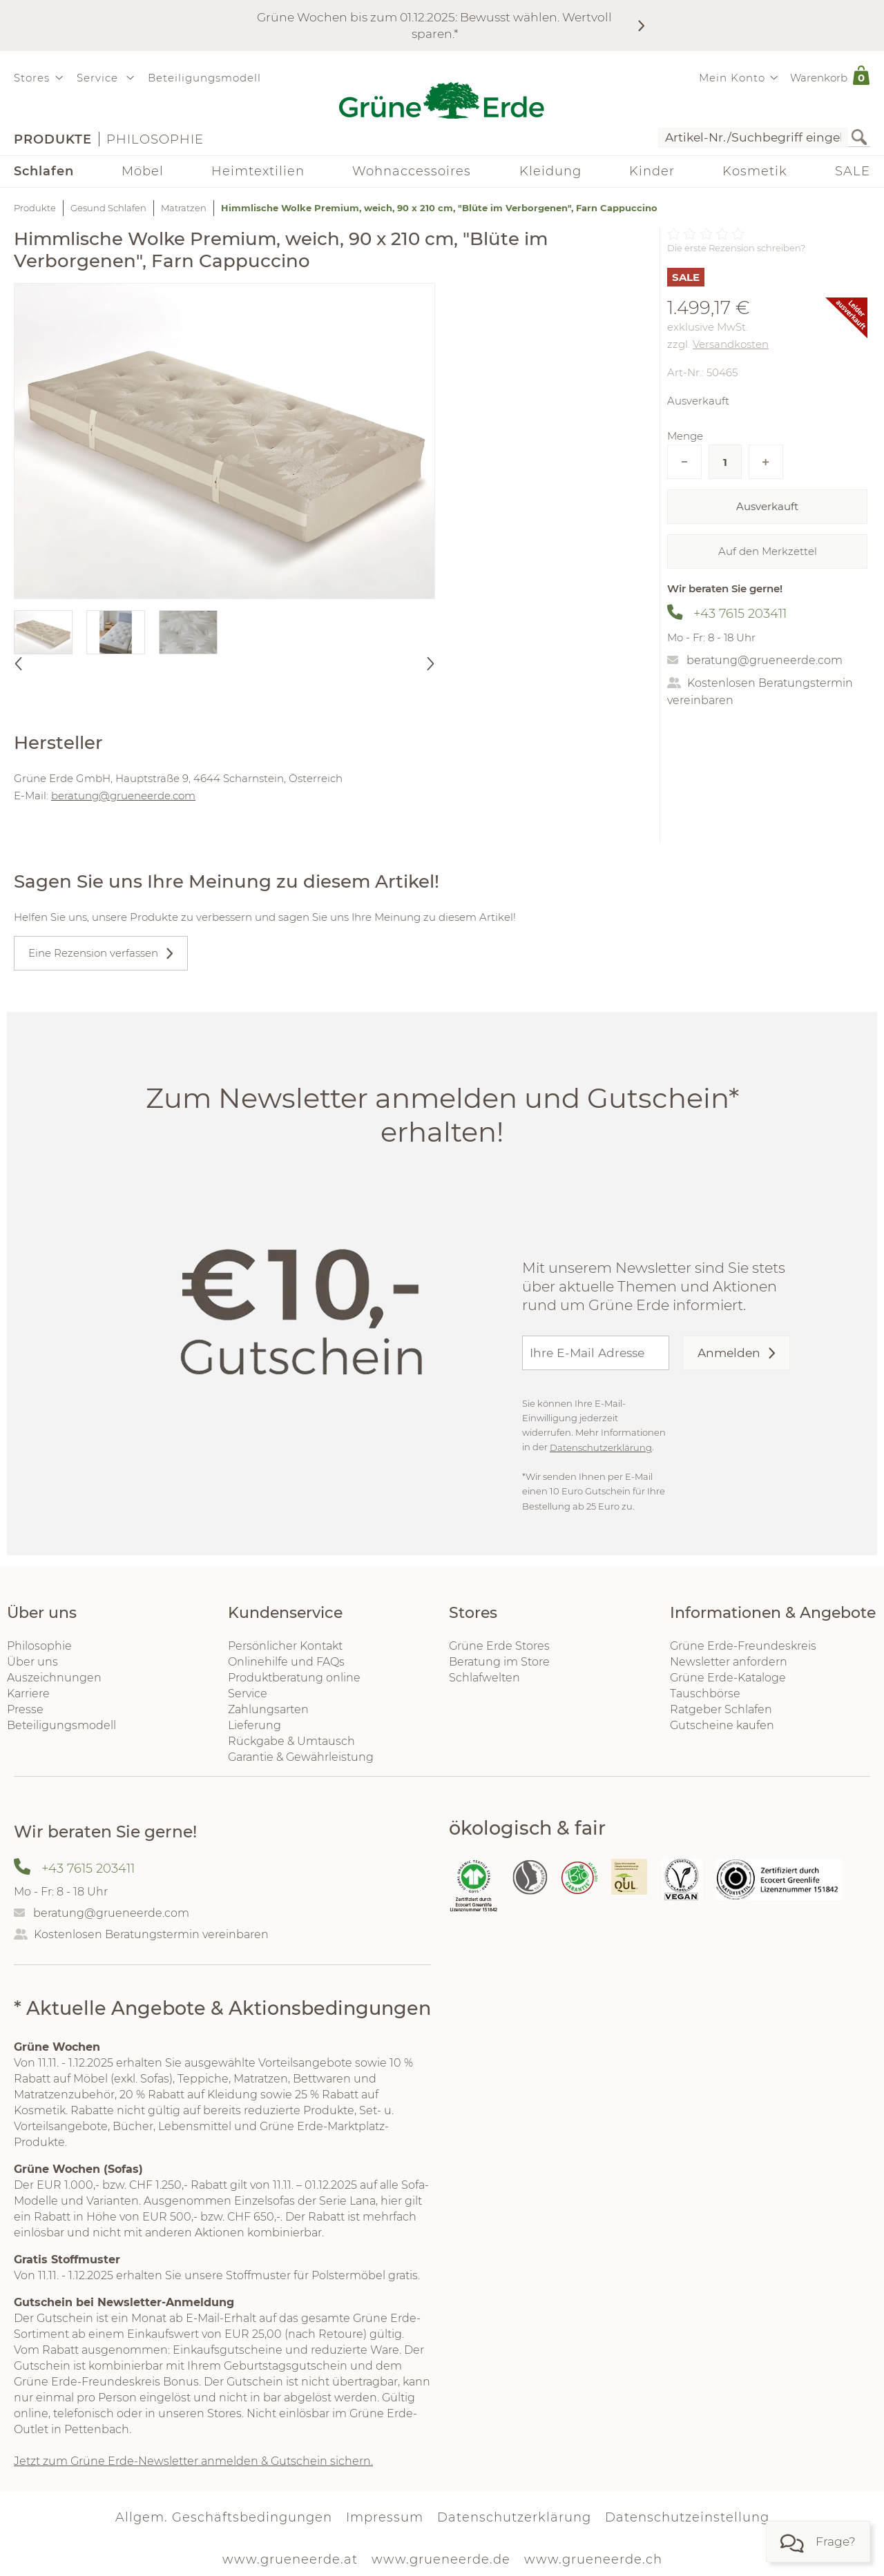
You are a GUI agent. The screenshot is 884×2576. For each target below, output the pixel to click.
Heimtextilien (258, 171)
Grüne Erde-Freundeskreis (743, 1645)
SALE (852, 171)
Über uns (32, 1661)
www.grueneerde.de (441, 2559)
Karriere (28, 1693)
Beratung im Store (499, 1661)
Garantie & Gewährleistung (301, 1757)
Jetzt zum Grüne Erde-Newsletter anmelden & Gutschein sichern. (193, 2461)
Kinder (652, 171)
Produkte (53, 139)
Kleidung (550, 171)
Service (247, 1693)
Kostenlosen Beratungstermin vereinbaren (151, 1934)
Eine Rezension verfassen (93, 952)
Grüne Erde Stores (499, 1645)
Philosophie (155, 139)
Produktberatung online (294, 1677)
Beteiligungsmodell (204, 77)
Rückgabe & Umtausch (291, 1741)
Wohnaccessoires (411, 171)
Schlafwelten (484, 1677)
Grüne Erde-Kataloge (728, 1677)
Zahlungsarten (268, 1709)
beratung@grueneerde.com (764, 660)
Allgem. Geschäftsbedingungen (223, 2517)
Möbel (143, 171)
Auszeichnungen (54, 1677)
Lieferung (254, 1725)
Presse (25, 1709)
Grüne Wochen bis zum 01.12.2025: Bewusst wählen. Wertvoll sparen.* (434, 25)
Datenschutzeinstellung (687, 2517)
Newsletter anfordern (728, 1661)
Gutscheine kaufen (722, 1725)
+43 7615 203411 (740, 613)
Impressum (384, 2517)
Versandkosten (731, 344)
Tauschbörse (705, 1693)
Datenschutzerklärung (601, 1447)
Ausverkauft (767, 506)
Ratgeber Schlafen (721, 1709)
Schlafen (44, 171)
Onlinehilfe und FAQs (286, 1661)
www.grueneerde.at (290, 2559)
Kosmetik (754, 171)
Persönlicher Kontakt (285, 1645)
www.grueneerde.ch (593, 2559)
